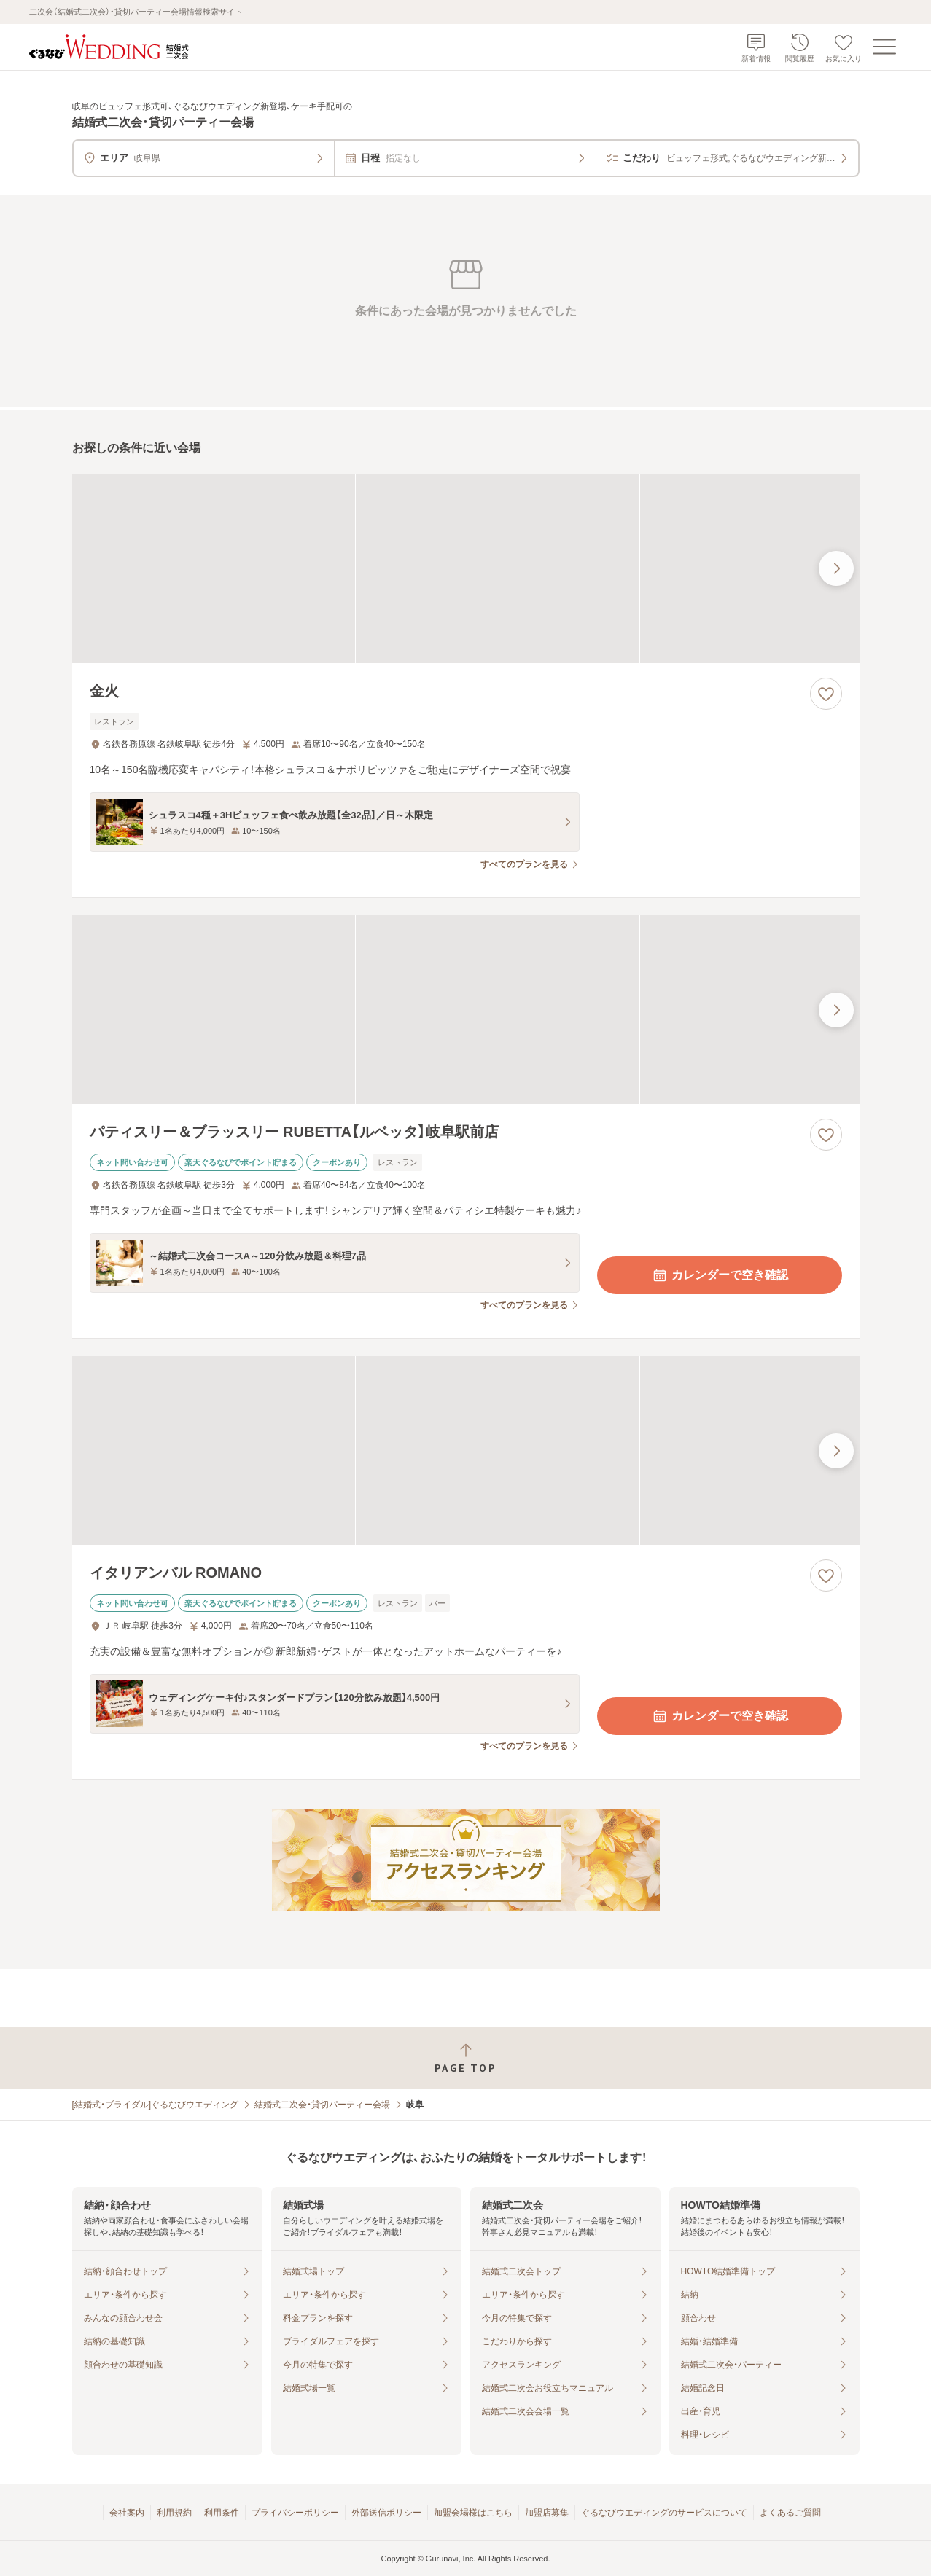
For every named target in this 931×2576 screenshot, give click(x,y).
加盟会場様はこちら (473, 2513)
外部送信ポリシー (386, 2513)
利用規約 (174, 2513)
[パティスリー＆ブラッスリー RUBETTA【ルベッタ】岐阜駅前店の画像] (466, 1009)
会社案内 (126, 2513)
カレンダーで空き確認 (719, 1275)
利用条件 (221, 2513)
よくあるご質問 (790, 2513)
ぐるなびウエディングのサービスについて (664, 2513)
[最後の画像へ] (836, 568)
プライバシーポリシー (295, 2513)
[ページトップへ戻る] (465, 2058)
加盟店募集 (547, 2513)
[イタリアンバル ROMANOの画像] (466, 1450)
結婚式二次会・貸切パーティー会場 (322, 2104)
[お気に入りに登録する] (826, 694)
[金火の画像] (466, 568)
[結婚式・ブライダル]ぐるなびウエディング (155, 2104)
